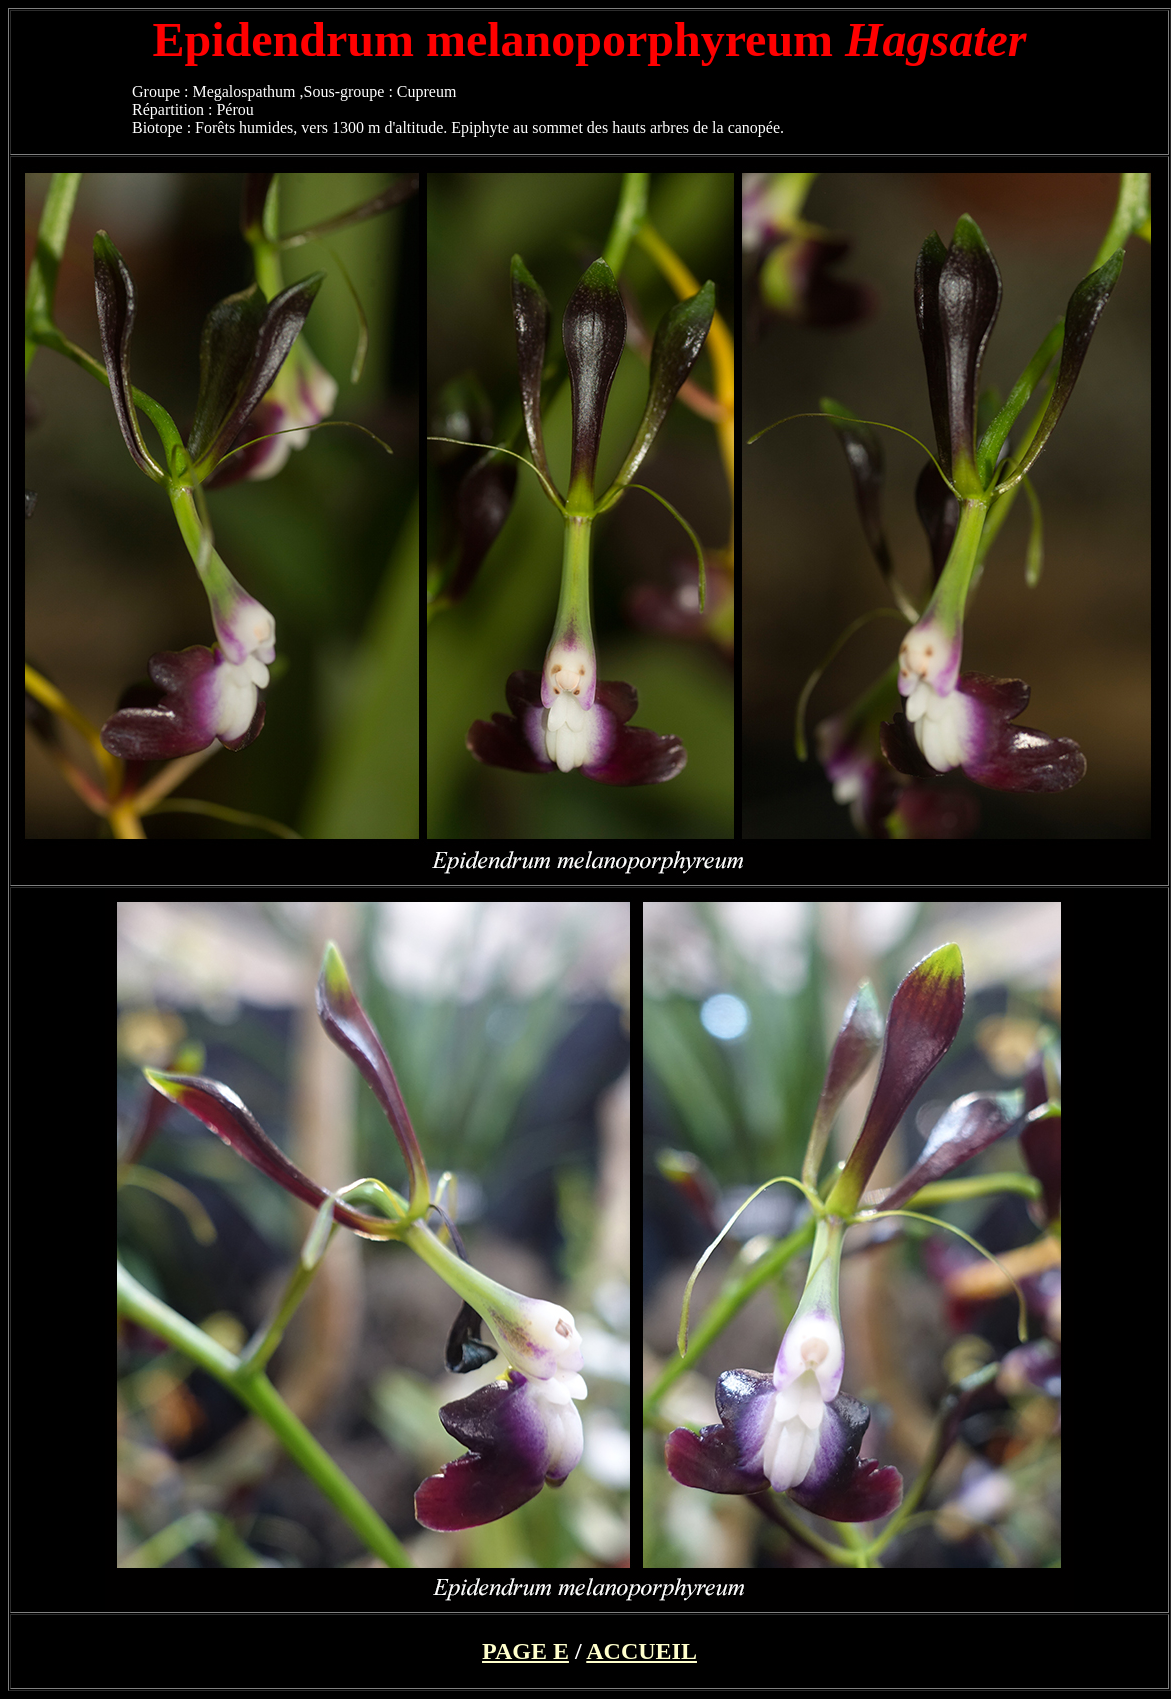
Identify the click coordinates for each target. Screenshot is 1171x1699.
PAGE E (525, 1651)
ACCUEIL (641, 1651)
